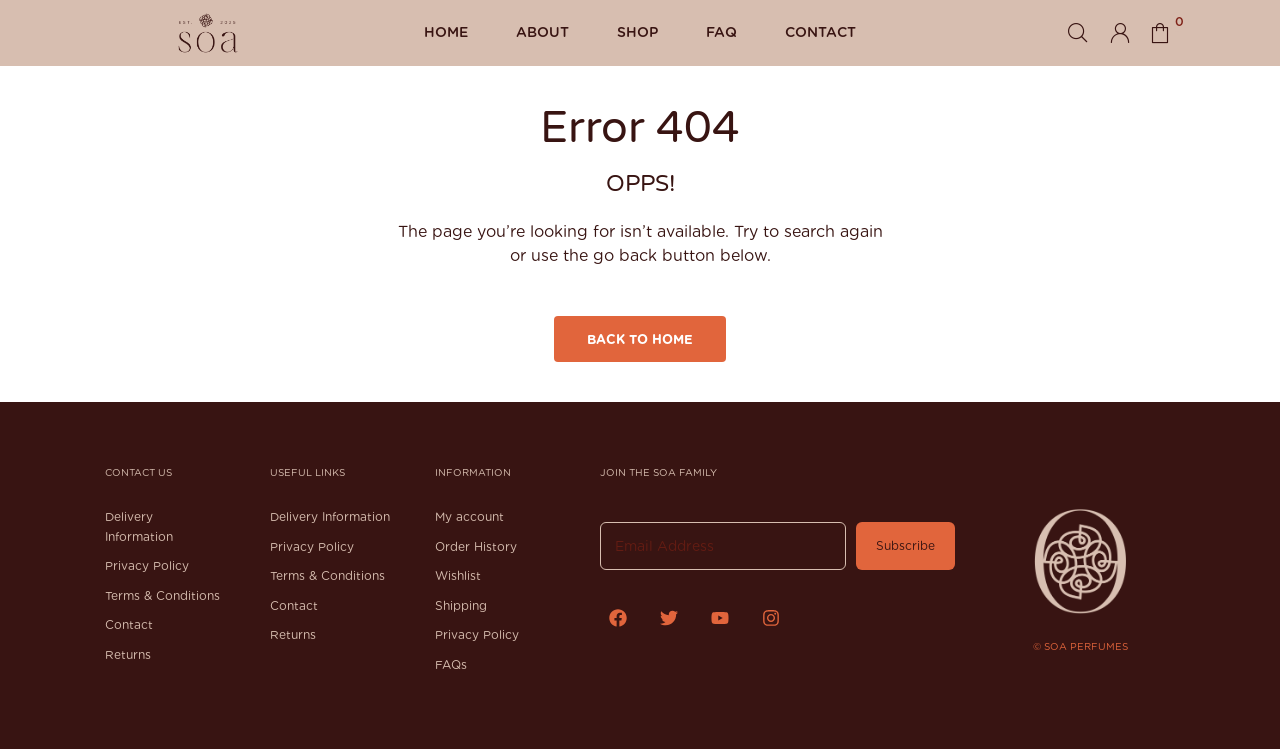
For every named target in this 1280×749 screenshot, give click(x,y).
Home (446, 32)
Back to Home (640, 339)
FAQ (721, 32)
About (542, 32)
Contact (820, 32)
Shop (637, 32)
